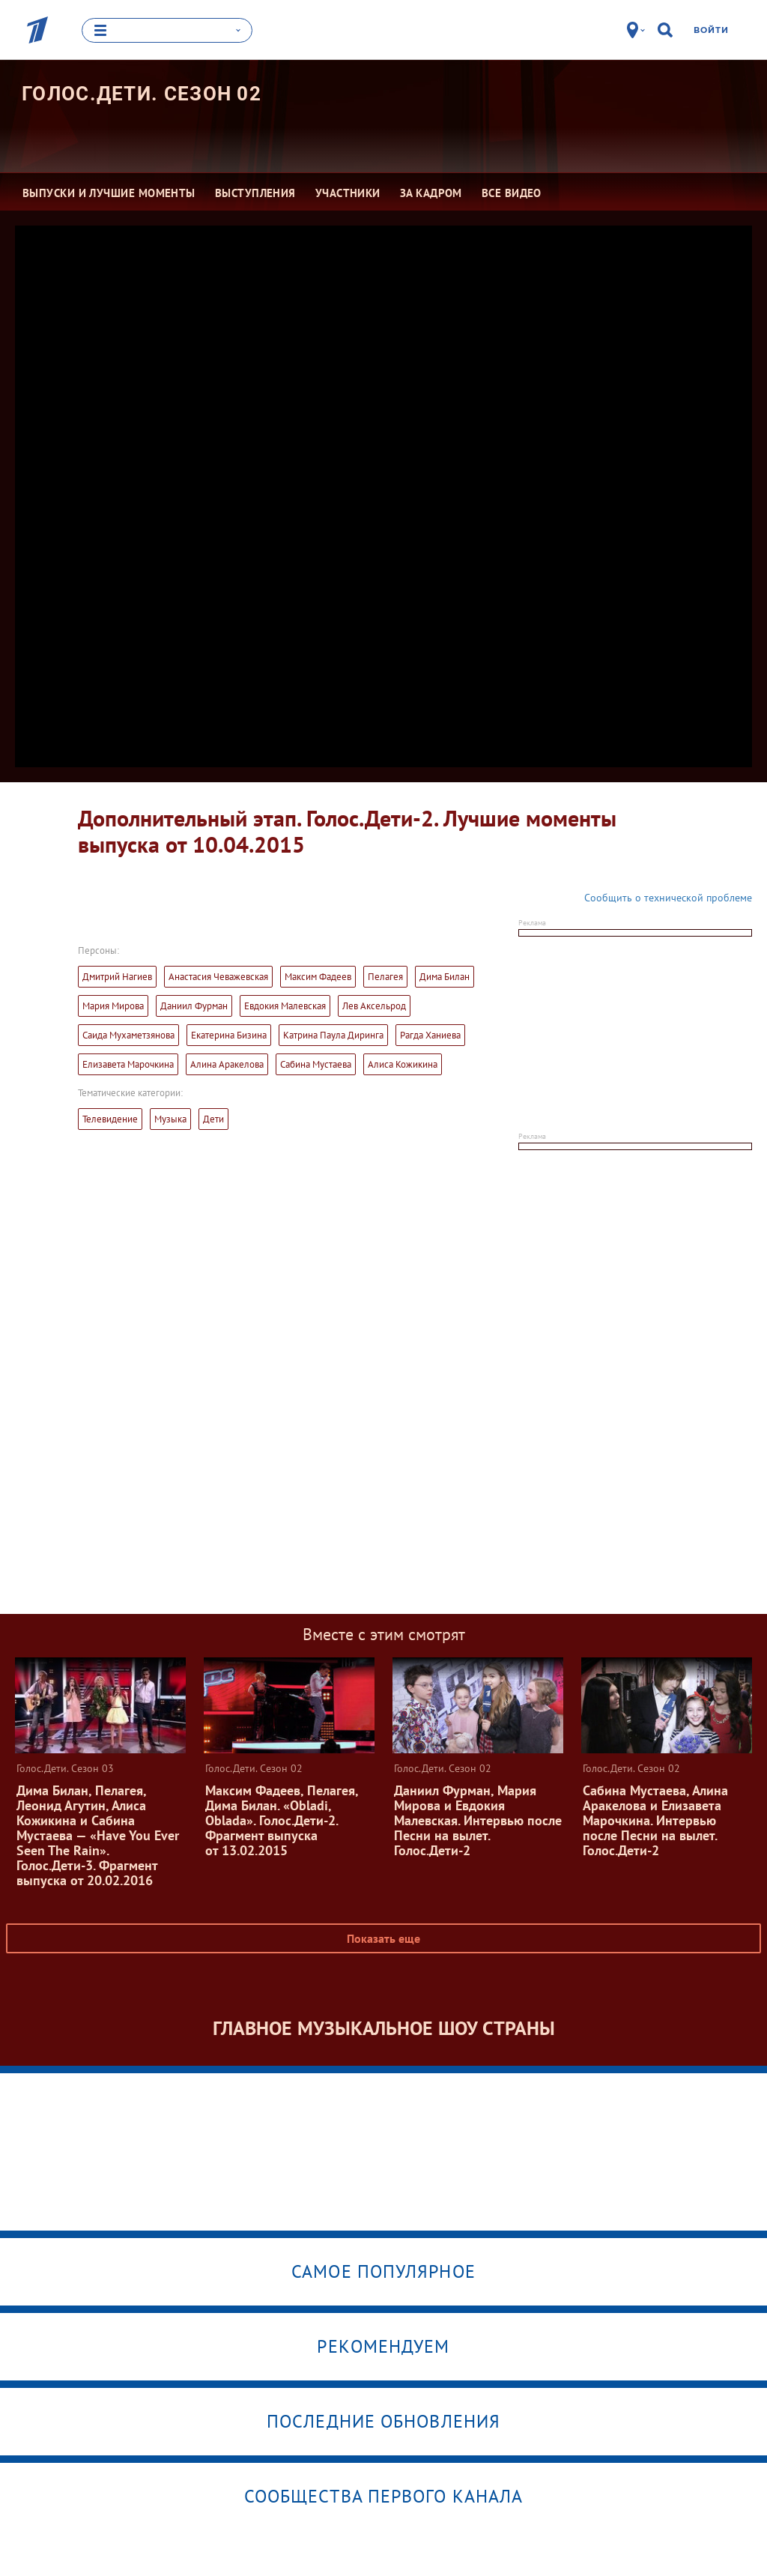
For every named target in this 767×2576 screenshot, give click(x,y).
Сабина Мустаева (315, 1063)
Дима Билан (444, 976)
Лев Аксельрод (374, 1005)
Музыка (170, 1118)
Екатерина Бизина (229, 1034)
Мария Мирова (113, 1005)
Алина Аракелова (227, 1063)
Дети (213, 1118)
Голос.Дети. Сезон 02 (141, 93)
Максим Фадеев (318, 976)
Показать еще (383, 1937)
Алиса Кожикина (402, 1063)
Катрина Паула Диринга (333, 1034)
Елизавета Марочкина (128, 1063)
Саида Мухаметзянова (128, 1034)
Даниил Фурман (194, 1005)
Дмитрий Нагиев (117, 976)
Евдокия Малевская (285, 1005)
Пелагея (385, 976)
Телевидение (110, 1118)
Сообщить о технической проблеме (668, 897)
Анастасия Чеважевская (218, 976)
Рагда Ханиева (430, 1034)
